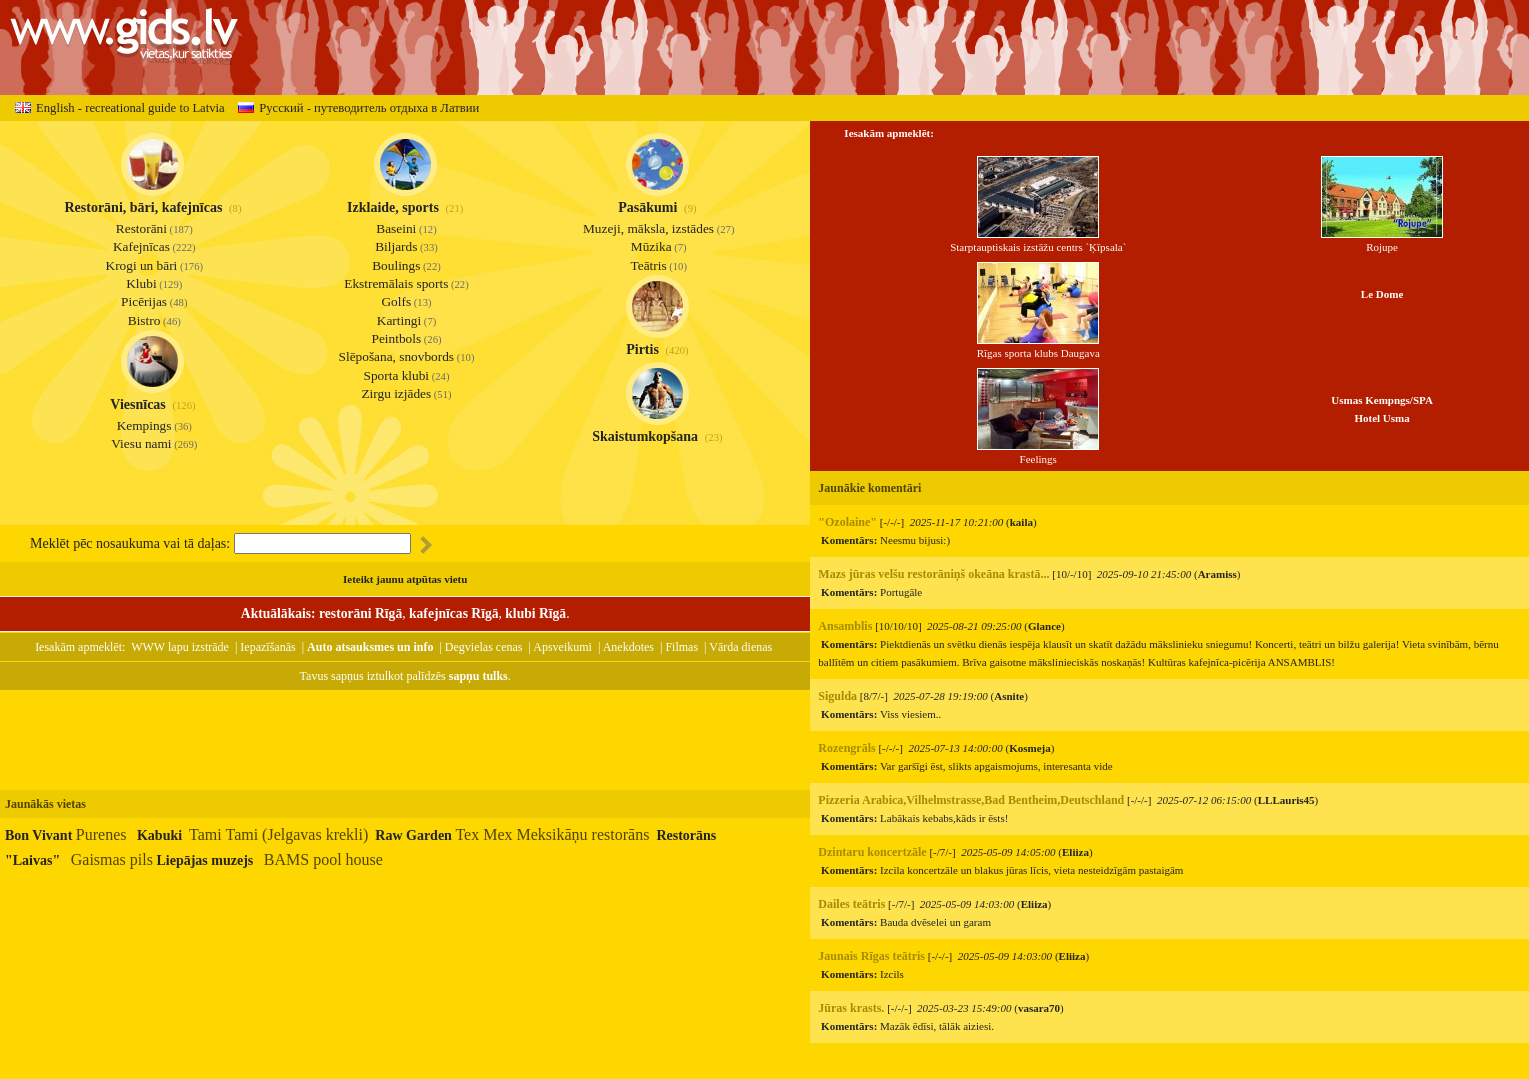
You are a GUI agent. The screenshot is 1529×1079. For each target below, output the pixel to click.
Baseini (396, 228)
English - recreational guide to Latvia (120, 108)
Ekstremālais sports (396, 283)
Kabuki (159, 835)
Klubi (141, 283)
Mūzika (651, 246)
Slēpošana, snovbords (397, 356)
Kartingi (399, 320)
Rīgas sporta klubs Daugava (1038, 346)
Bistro (144, 320)
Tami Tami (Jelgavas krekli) (278, 834)
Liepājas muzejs (204, 860)
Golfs (396, 301)
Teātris (649, 265)
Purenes (101, 834)
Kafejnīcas (141, 246)
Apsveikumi (562, 647)
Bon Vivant (38, 835)
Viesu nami (141, 443)
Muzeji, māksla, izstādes (648, 228)
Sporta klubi (397, 375)
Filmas (681, 647)
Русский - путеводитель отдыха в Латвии (358, 108)
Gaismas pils (112, 859)
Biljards (396, 246)
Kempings (144, 425)
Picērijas (144, 301)
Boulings (396, 265)
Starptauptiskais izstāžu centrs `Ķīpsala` (1038, 240)
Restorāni (141, 228)
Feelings (1038, 452)
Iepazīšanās (267, 647)
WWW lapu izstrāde (180, 647)
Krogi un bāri (142, 265)
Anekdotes (628, 647)
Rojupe (1382, 240)
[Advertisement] (405, 740)
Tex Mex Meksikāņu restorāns (552, 834)
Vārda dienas (740, 647)
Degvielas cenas (484, 647)
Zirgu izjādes (396, 393)
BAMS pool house (323, 859)
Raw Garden (413, 835)
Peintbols (396, 338)
